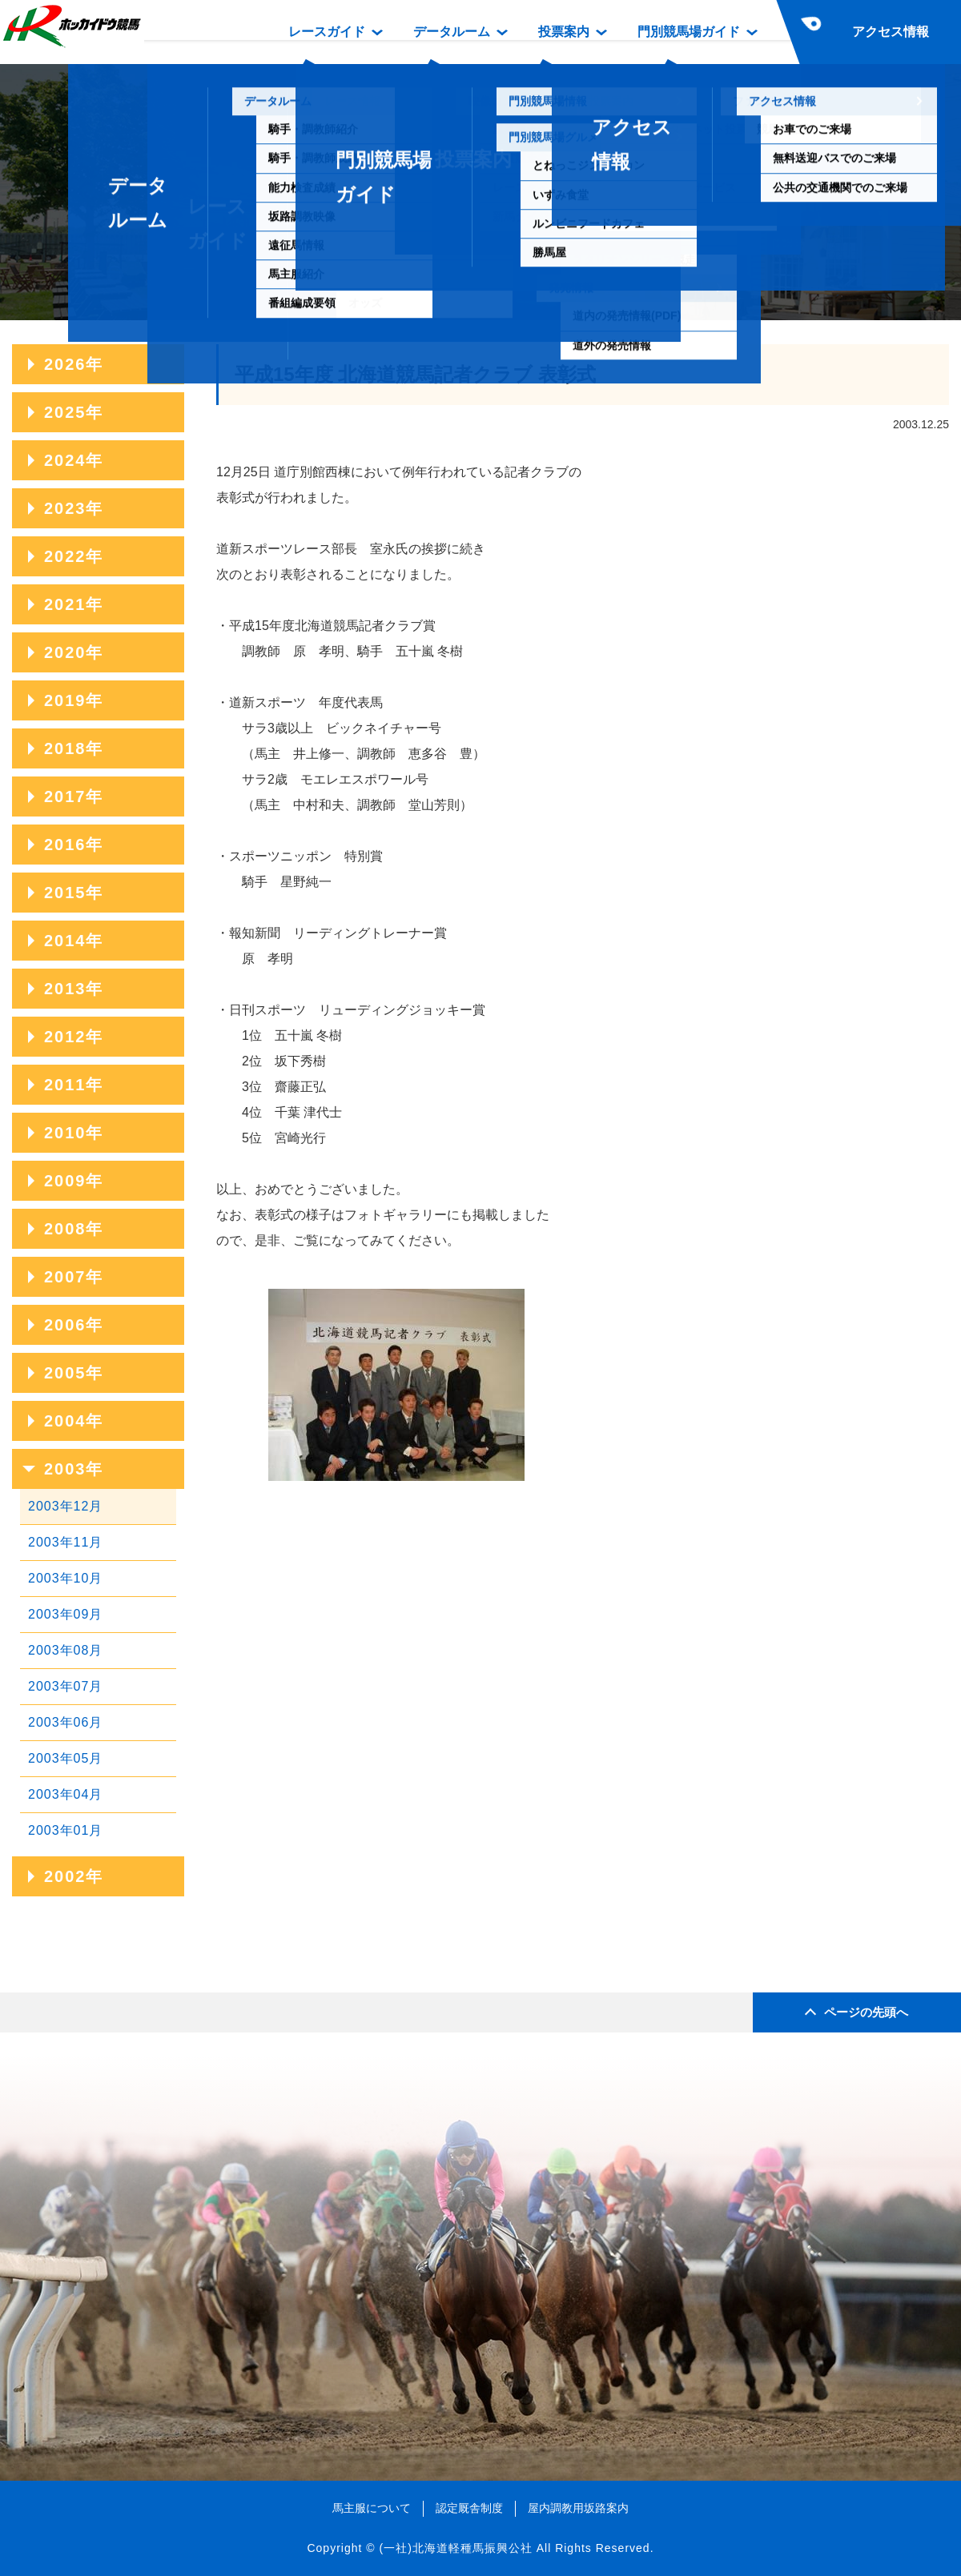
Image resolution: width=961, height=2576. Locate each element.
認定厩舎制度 (469, 2508)
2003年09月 (65, 1614)
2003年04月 (65, 1794)
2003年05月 (65, 1758)
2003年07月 (65, 1686)
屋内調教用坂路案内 (578, 2508)
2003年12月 (65, 1506)
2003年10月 (65, 1578)
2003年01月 (65, 1830)
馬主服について (371, 2508)
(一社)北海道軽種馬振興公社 (455, 2548)
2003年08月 (65, 1650)
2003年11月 (65, 1542)
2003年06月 (65, 1722)
